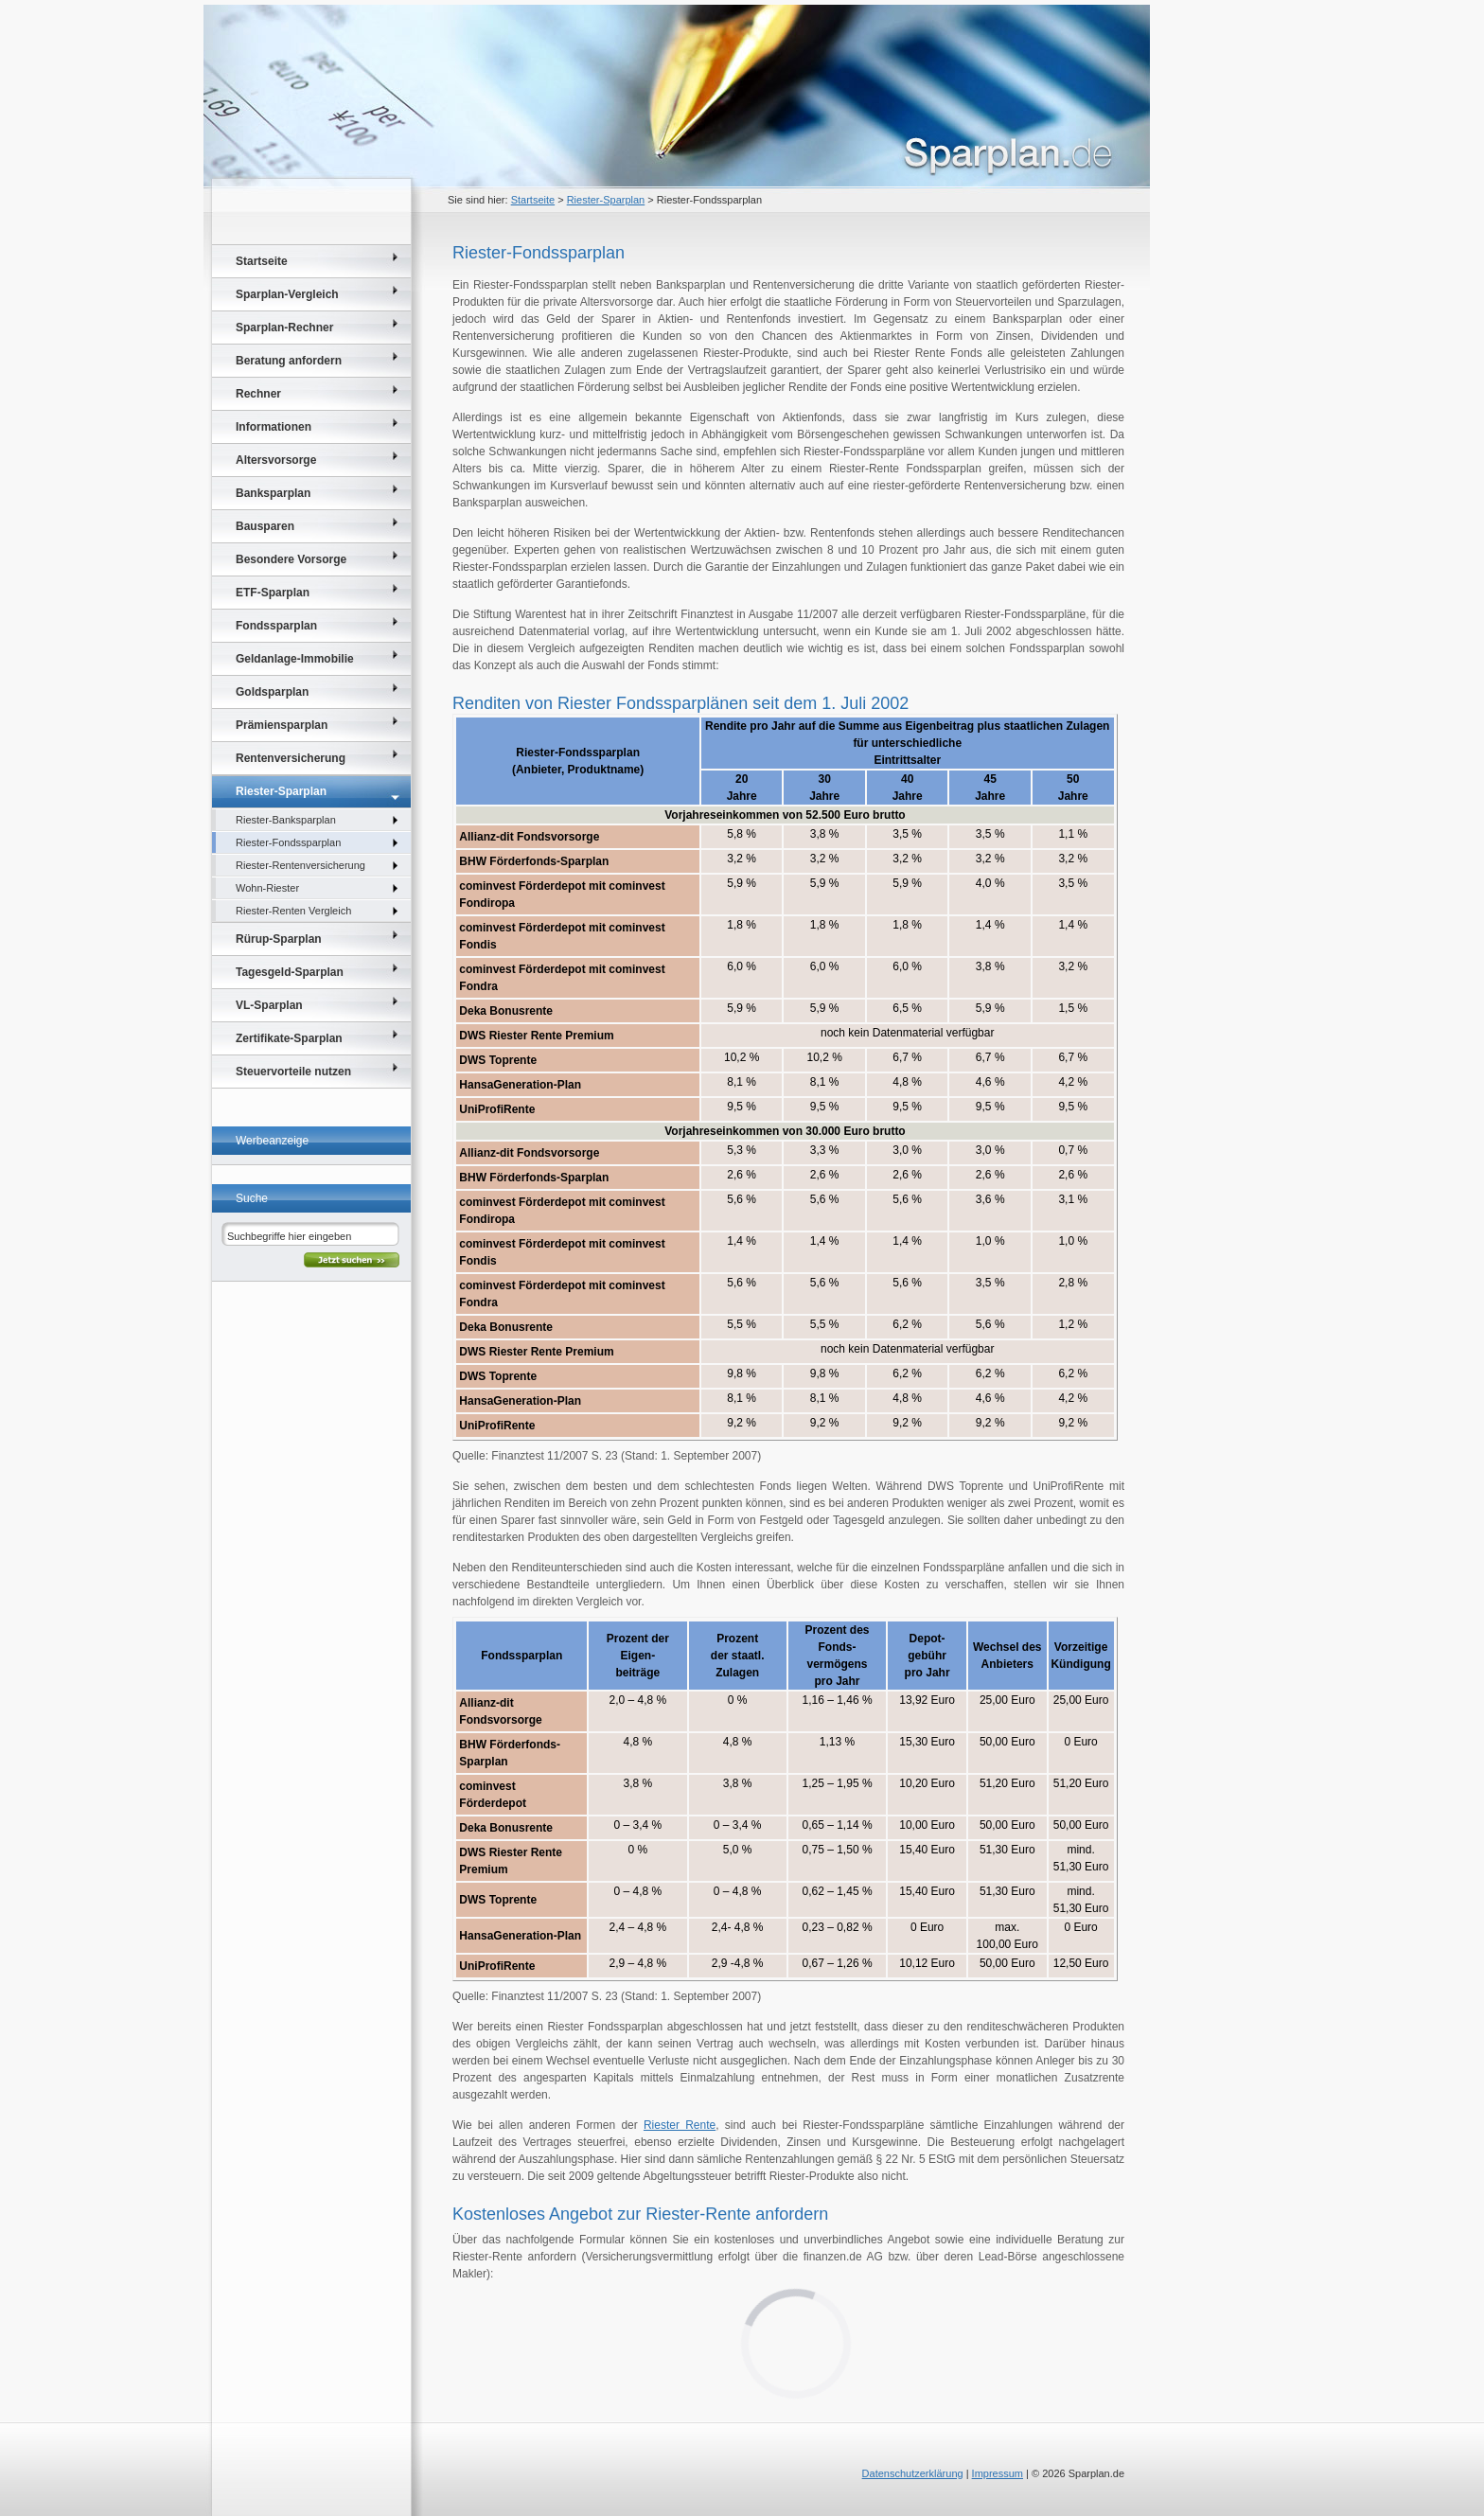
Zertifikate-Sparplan (289, 1038)
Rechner (258, 393)
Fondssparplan (276, 625)
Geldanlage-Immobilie (295, 658)
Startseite (533, 199)
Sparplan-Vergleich (287, 294)
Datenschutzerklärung (912, 2473)
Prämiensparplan (281, 725)
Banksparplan (273, 493)
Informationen (273, 427)
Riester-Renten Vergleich (293, 910)
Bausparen (265, 526)
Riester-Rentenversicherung (300, 865)
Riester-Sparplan (606, 199)
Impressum (997, 2473)
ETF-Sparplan (272, 592)
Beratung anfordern (289, 360)
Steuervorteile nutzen (293, 1071)
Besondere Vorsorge (291, 559)
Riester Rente (680, 2125)
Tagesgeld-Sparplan (290, 972)
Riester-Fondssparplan (288, 842)
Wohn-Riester (267, 888)
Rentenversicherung (290, 758)
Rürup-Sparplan (279, 939)
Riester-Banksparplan (286, 819)
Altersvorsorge (276, 460)
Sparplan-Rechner (284, 327)
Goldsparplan (272, 692)
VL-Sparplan (269, 1005)
